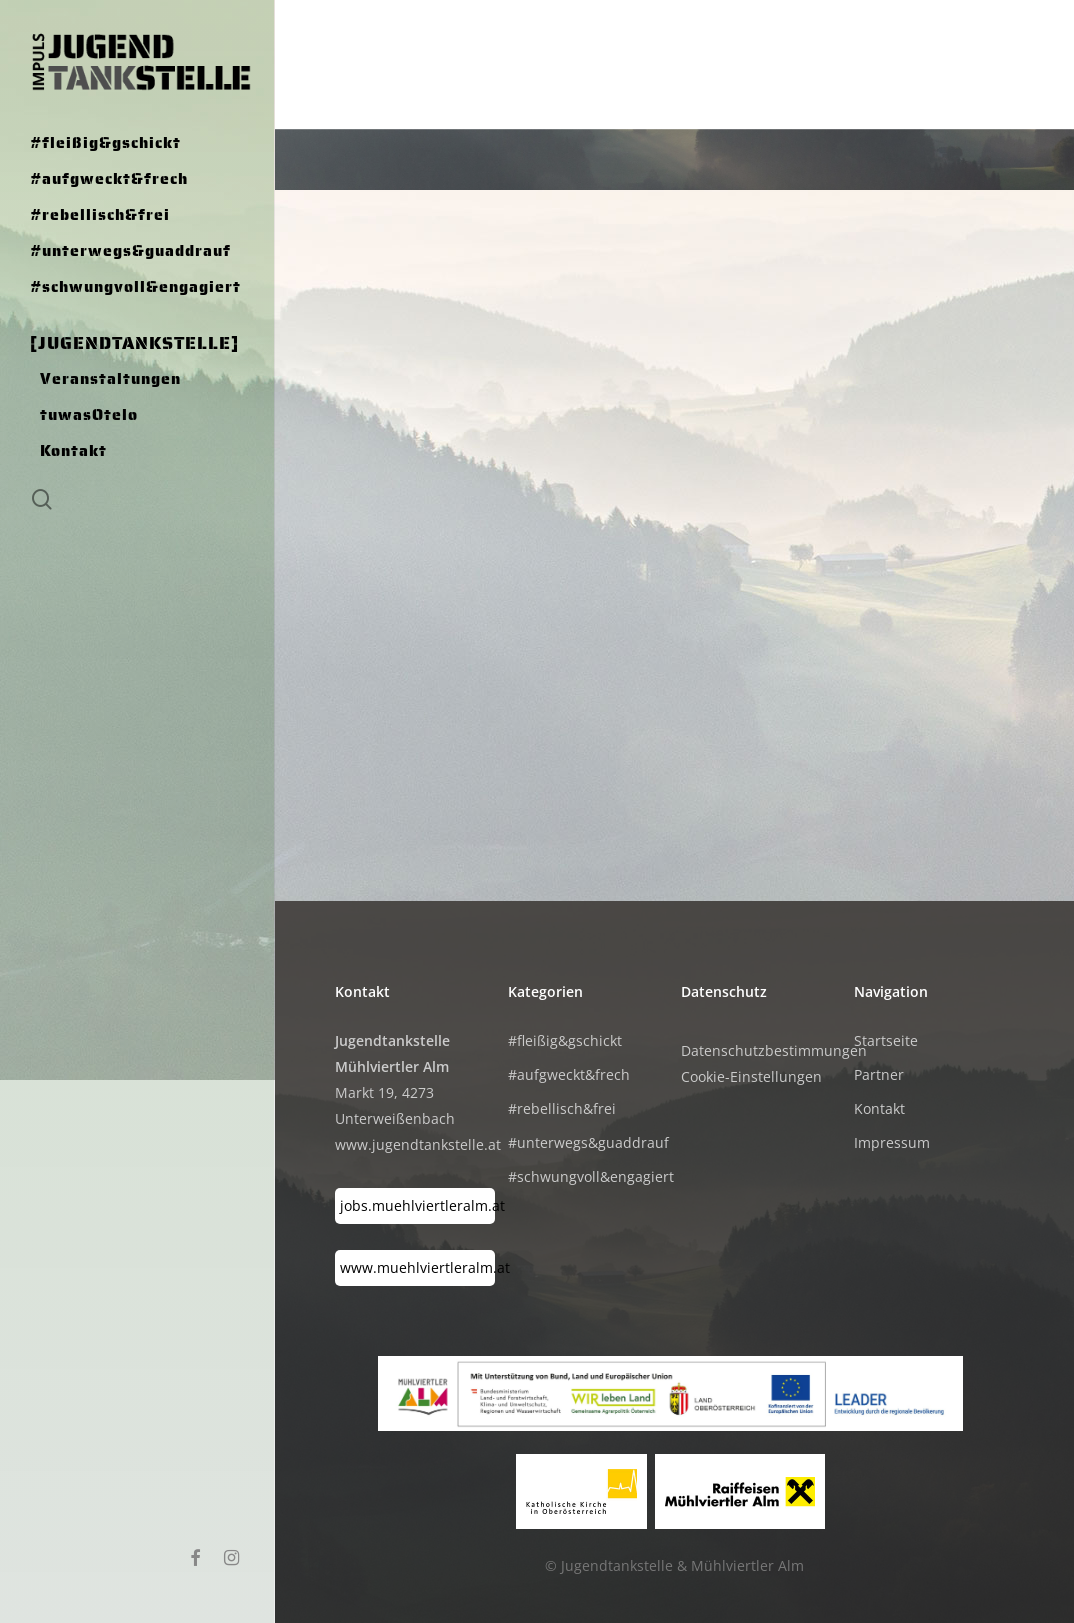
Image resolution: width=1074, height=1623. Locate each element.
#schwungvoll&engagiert (588, 1176)
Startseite (886, 1040)
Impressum (892, 1142)
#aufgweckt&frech (569, 1074)
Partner (879, 1074)
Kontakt (879, 1108)
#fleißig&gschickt (565, 1040)
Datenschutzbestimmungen (774, 1050)
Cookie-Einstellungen (751, 1076)
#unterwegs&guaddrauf (588, 1142)
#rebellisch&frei (562, 1108)
